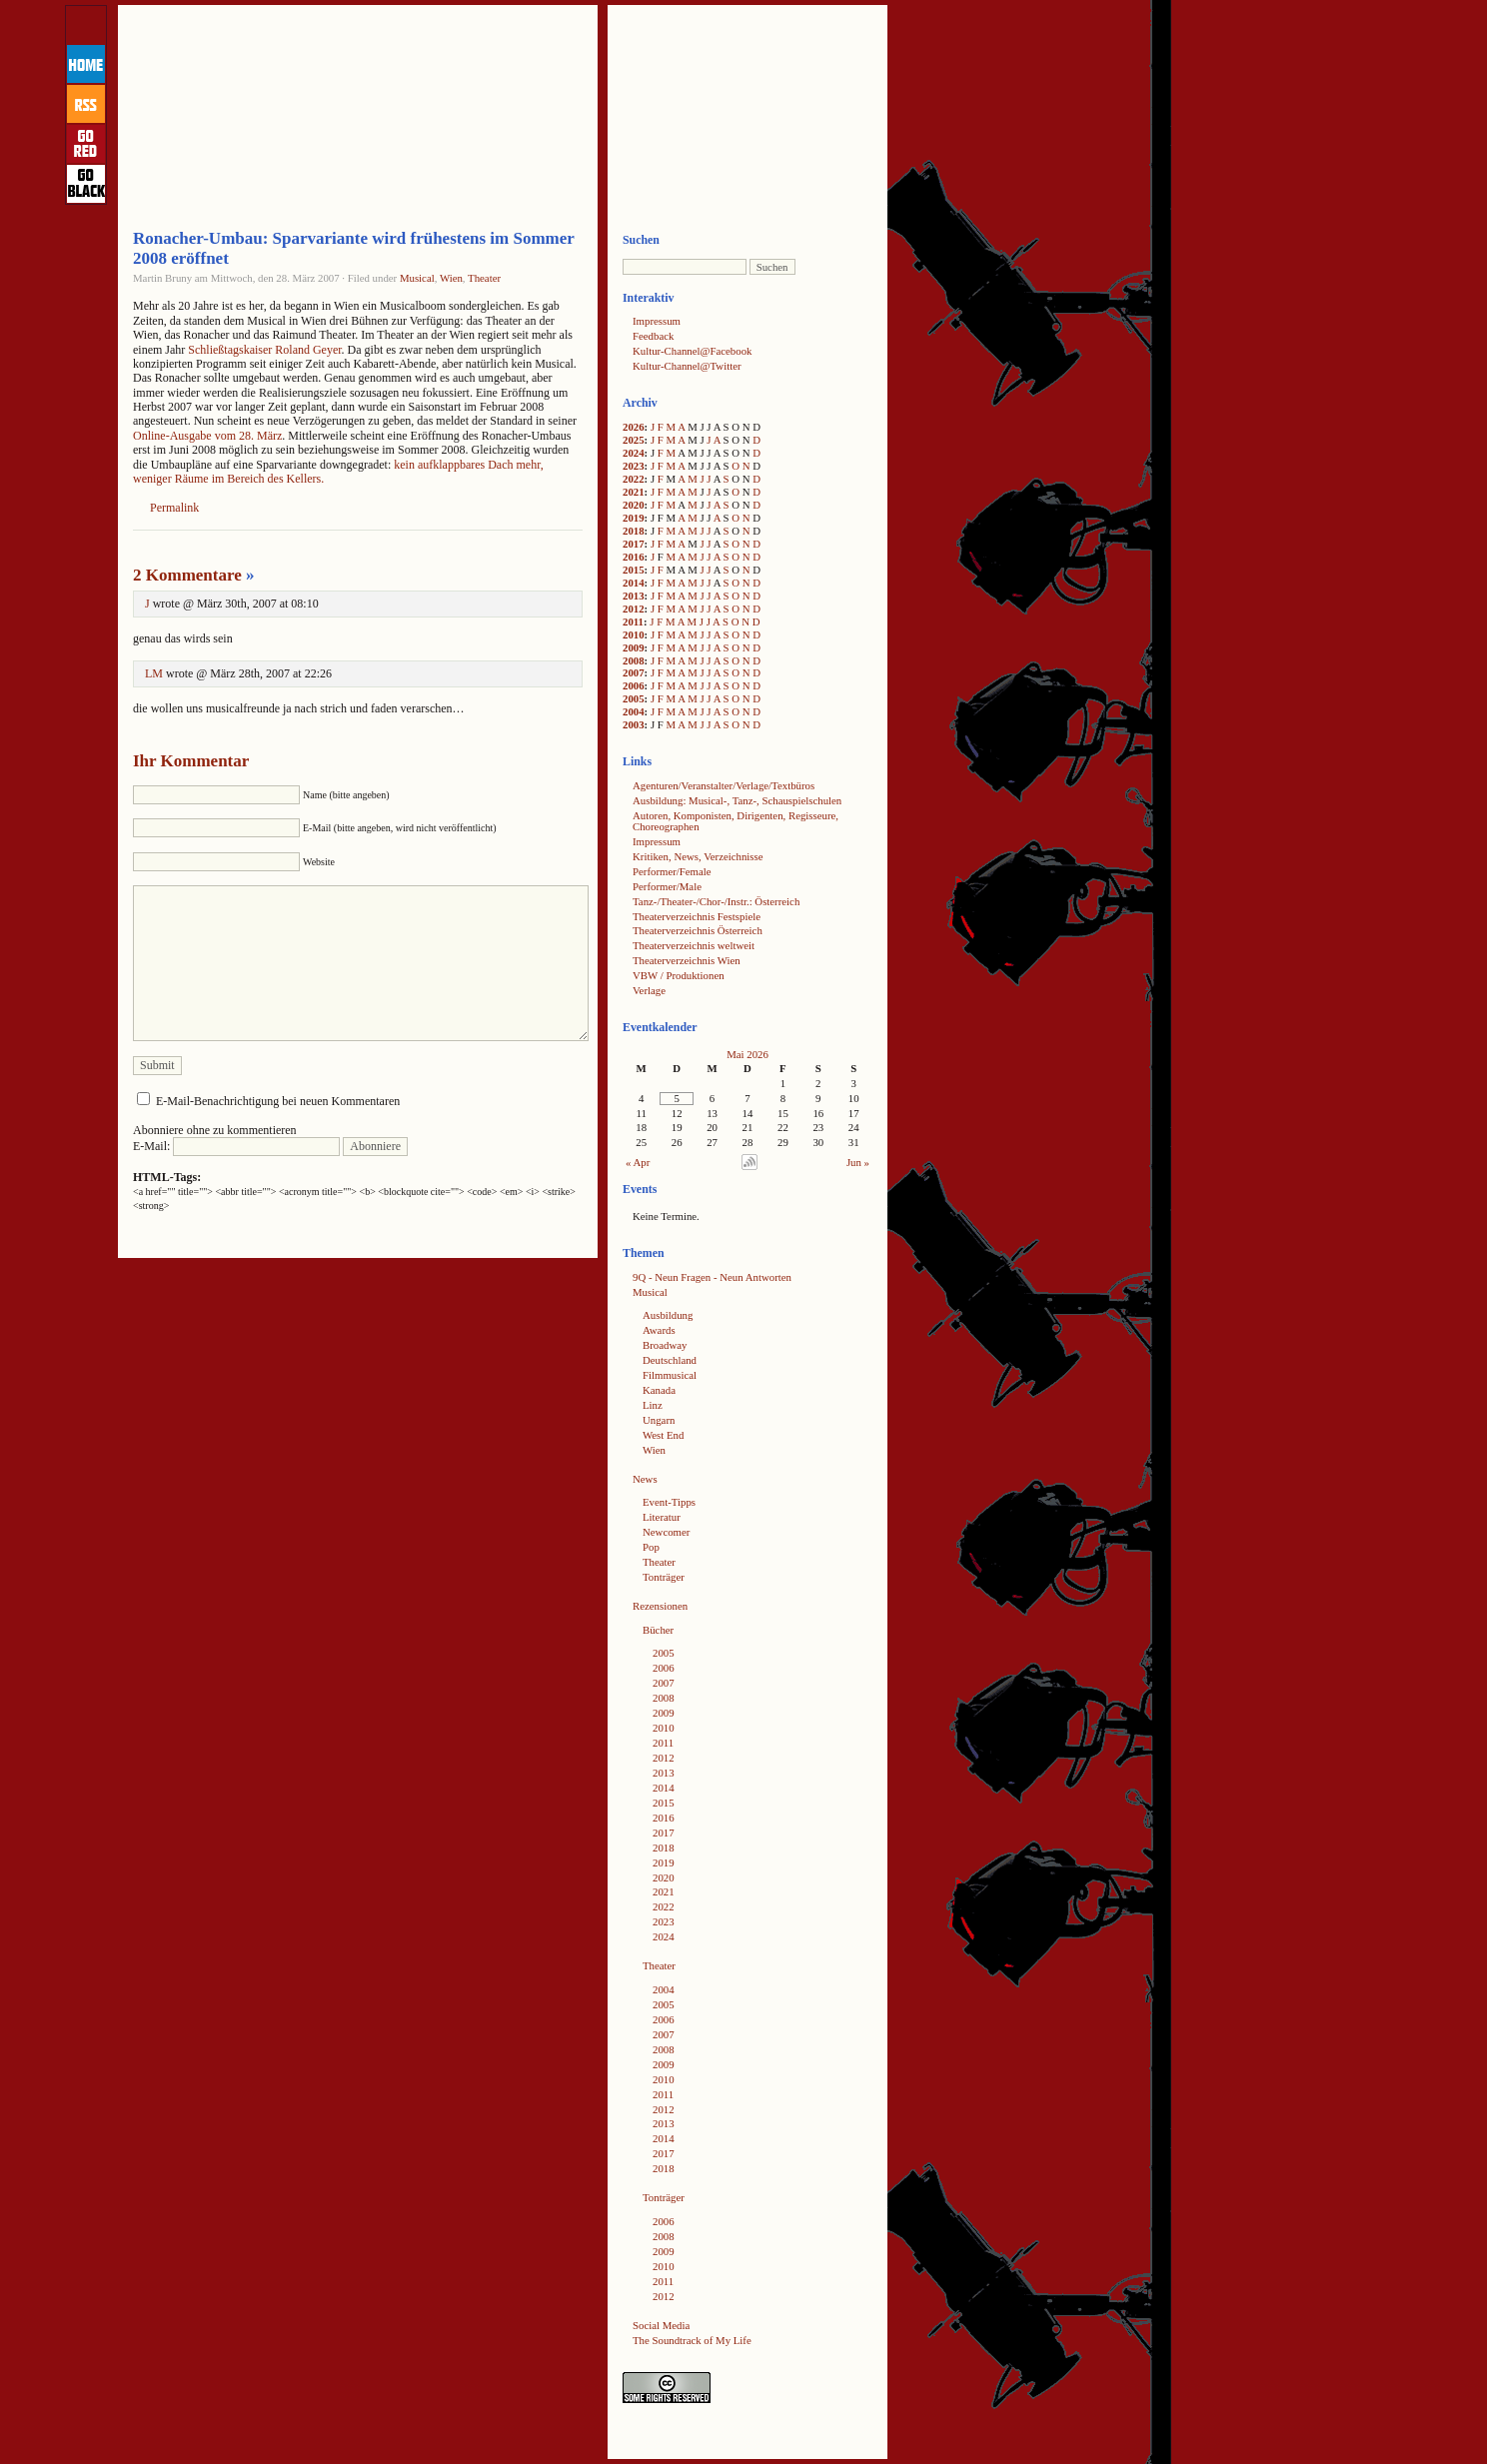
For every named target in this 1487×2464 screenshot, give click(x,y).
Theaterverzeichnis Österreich (697, 930)
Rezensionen (660, 1606)
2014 (634, 583)
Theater (484, 278)
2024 (634, 453)
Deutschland (670, 1360)
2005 (634, 698)
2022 (634, 479)
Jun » (857, 1162)
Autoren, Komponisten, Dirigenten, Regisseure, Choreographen (735, 820)
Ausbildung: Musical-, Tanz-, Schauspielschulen (737, 800)
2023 (634, 466)
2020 (634, 505)
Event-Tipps (669, 1502)
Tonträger (664, 1577)
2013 (634, 596)
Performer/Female (672, 871)
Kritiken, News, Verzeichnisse (698, 856)
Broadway (665, 1345)
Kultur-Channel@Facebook (692, 351)
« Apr (638, 1162)
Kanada (659, 1390)
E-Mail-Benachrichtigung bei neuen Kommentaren (278, 1101)
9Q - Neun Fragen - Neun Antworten (712, 1277)
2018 (634, 531)
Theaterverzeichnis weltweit (693, 945)
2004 (634, 711)
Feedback (653, 336)
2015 (634, 570)
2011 (633, 621)
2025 (634, 440)
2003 (634, 724)
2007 (634, 672)
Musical (417, 278)
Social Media (661, 2325)
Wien (451, 278)
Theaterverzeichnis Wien (687, 960)
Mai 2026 (747, 1054)
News (645, 1479)
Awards (659, 1330)
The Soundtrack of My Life (692, 2340)
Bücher (658, 1630)
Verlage (649, 990)
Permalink (174, 508)
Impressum (657, 321)
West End (663, 1435)
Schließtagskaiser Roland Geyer (264, 350)
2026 (634, 427)
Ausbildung (668, 1315)
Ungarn (659, 1420)
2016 (634, 557)
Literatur (662, 1517)
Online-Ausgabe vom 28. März (207, 436)
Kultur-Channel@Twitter (687, 366)
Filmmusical (670, 1375)
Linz (653, 1405)
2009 (634, 647)
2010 (634, 634)
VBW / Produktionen (679, 975)
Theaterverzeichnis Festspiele (696, 916)
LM (154, 673)
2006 (634, 685)
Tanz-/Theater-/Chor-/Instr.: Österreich (716, 901)
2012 (634, 609)
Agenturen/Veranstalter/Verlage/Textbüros (723, 785)
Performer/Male (667, 886)
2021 (634, 492)
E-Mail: (236, 1146)
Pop (651, 1547)
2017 (634, 544)
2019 (634, 518)
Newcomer (666, 1532)
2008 (634, 660)
